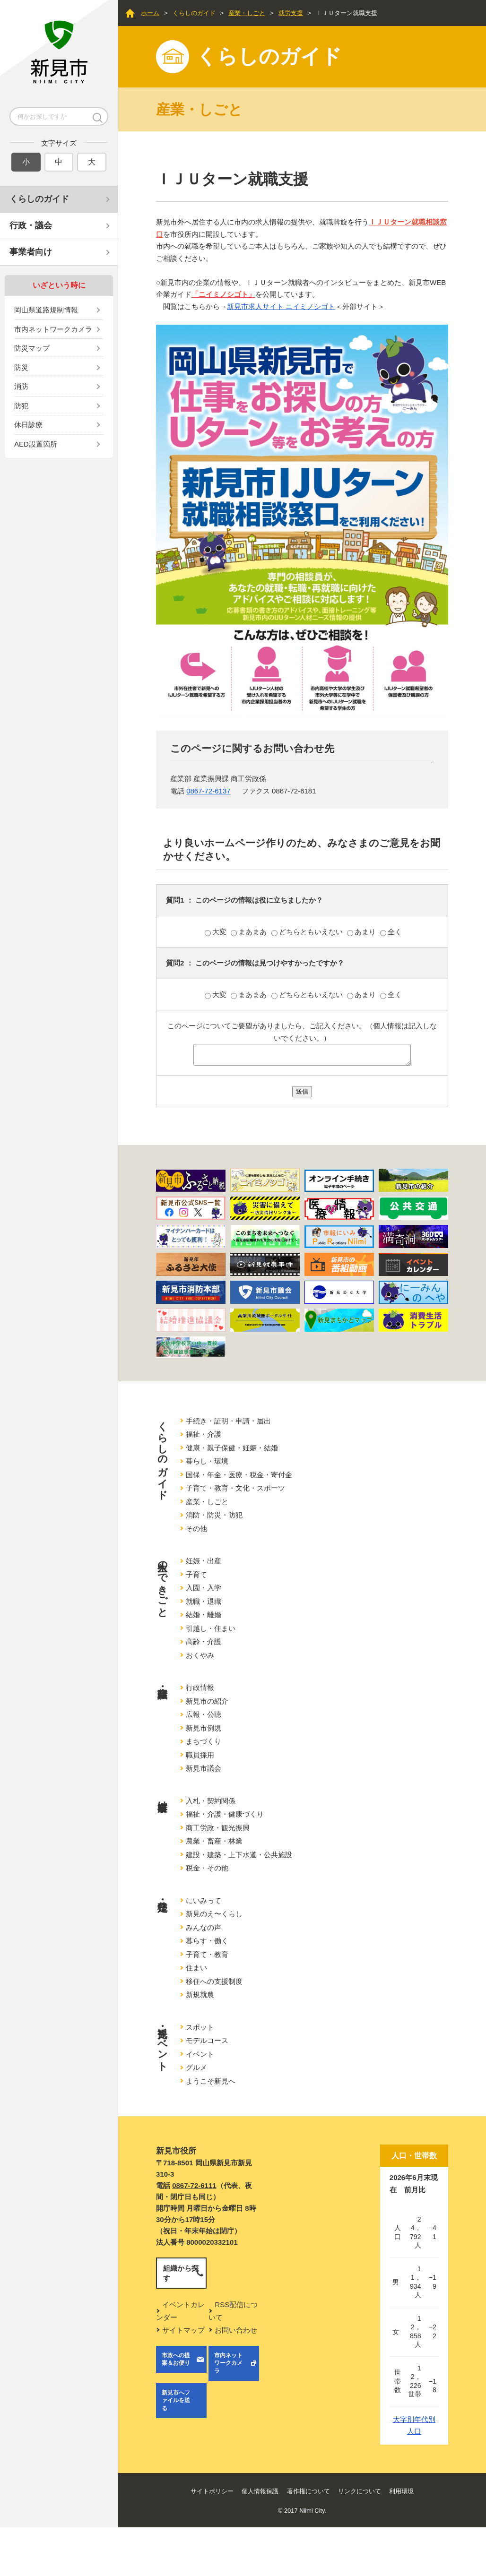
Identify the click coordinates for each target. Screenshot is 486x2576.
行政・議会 (30, 225)
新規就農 (200, 1994)
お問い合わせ (236, 2330)
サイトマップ (183, 2330)
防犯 (21, 406)
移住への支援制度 (214, 1981)
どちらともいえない (308, 932)
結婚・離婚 (203, 1615)
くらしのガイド (39, 199)
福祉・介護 (203, 1434)
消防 (21, 386)
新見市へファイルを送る (176, 2400)
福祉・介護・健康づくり (225, 1814)
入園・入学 (203, 1588)
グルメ (196, 2067)
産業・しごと (246, 13)
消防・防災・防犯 (214, 1515)
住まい (196, 1968)
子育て (196, 1574)
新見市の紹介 (207, 1701)
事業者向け (30, 252)
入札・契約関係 (210, 1801)
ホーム (150, 13)
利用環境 (401, 2491)
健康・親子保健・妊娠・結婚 (232, 1448)
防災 (21, 367)
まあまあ (250, 932)
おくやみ (200, 1655)
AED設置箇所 (35, 444)
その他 (196, 1529)
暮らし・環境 (207, 1461)
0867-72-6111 (194, 2185)
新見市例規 (203, 1728)
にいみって (203, 1900)
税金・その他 (207, 1868)
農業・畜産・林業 (214, 1841)
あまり (362, 932)
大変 (216, 932)
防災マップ (32, 348)
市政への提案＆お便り (176, 2359)
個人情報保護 (260, 2491)
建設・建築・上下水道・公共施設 (239, 1855)
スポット (200, 2027)
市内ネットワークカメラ (53, 329)
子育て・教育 (207, 1954)
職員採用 (200, 1755)
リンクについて (359, 2491)
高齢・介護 (203, 1641)
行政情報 (200, 1687)
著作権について (308, 2491)
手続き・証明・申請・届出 (228, 1421)
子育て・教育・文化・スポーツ (235, 1488)
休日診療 (28, 425)
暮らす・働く (207, 1941)
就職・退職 (203, 1601)
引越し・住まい (210, 1628)
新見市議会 (203, 1768)
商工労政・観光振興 (218, 1828)
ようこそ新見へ (210, 2081)
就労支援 (290, 13)
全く (391, 932)
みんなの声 (203, 1927)
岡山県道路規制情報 (46, 310)
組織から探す (181, 2273)
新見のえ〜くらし (214, 1914)
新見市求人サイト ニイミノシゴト (281, 306)
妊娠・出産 (203, 1561)
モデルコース (207, 2040)
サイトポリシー (212, 2491)
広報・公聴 (203, 1714)
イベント (200, 2054)
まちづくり (203, 1741)
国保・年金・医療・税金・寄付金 (239, 1475)
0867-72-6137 (208, 791)
